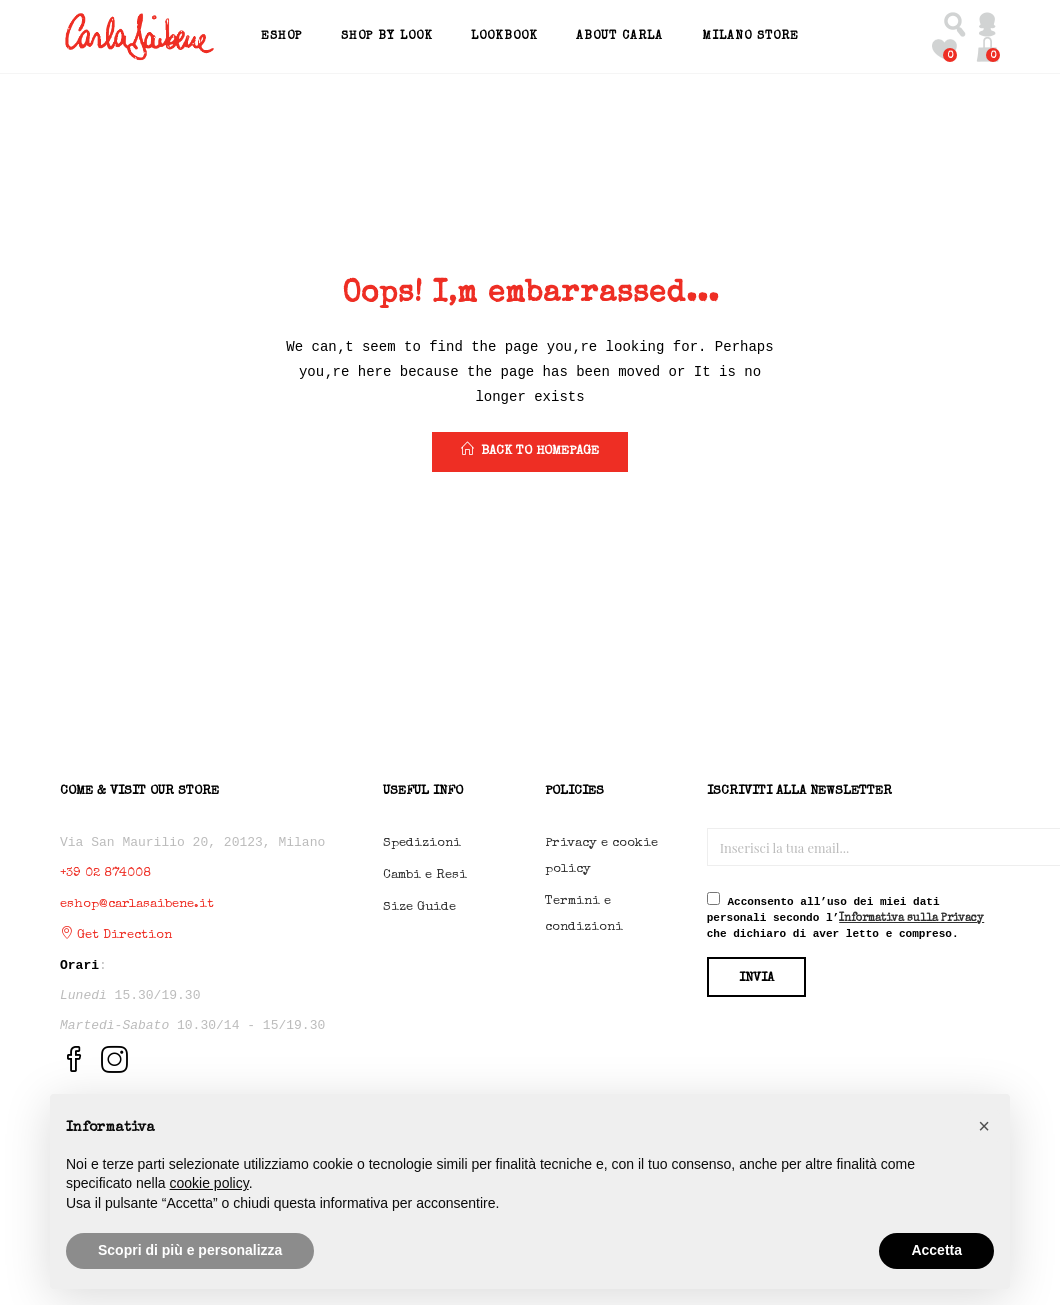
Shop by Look (387, 37)
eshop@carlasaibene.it (137, 904)
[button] (987, 49)
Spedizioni (422, 843)
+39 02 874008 (105, 873)
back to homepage (530, 450)
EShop (281, 37)
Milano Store (750, 37)
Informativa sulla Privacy (911, 918)
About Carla (619, 37)
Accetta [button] (936, 1250)
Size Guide (419, 907)
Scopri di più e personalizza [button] (190, 1250)
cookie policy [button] (209, 1183)
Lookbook (504, 37)
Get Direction (116, 935)
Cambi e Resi (425, 875)
